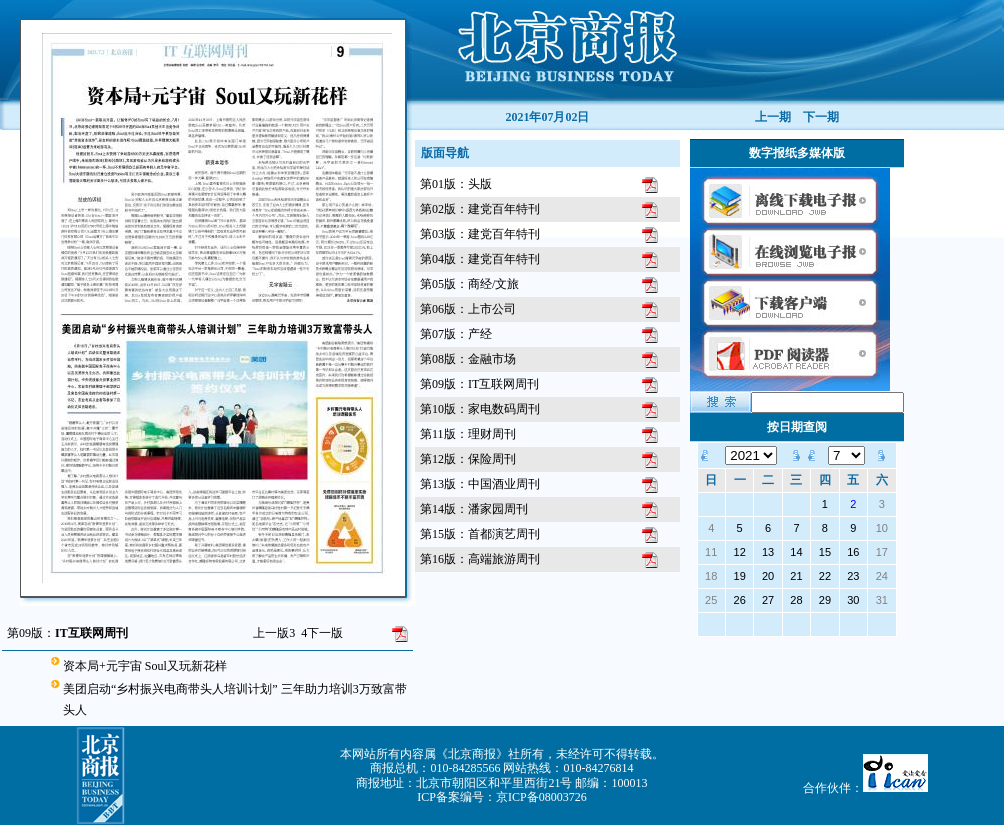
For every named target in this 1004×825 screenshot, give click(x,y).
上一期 (773, 117)
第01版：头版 (456, 184)
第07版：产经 (456, 334)
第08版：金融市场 (468, 359)
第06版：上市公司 (468, 309)
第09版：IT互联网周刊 (479, 384)
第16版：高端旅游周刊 (480, 559)
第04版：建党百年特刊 (480, 259)
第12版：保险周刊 (468, 459)
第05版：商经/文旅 (469, 284)
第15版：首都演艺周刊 (480, 534)
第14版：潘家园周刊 (474, 509)
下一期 (821, 117)
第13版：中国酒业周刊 (480, 484)
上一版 (274, 633)
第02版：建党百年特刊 (480, 209)
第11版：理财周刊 (468, 434)
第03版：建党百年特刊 (480, 234)
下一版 (322, 633)
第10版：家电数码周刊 (480, 409)
